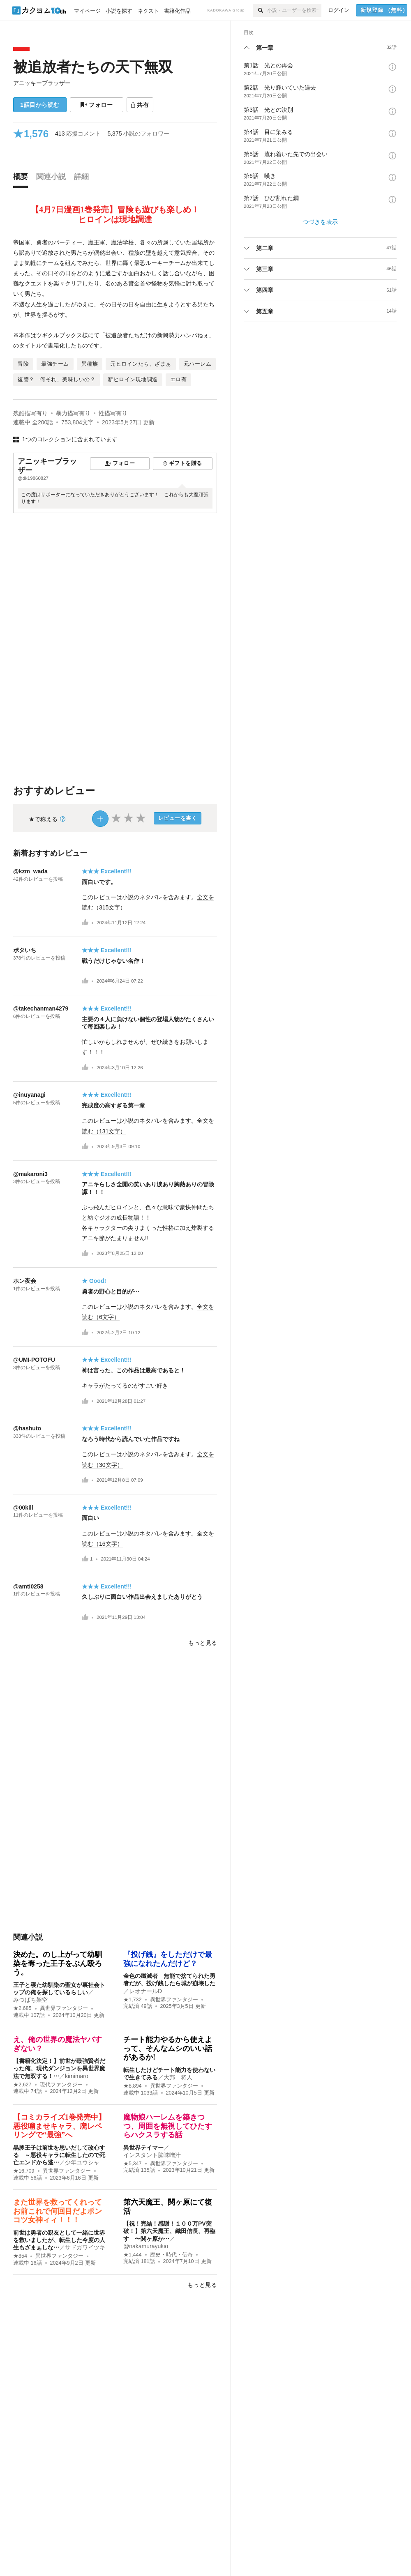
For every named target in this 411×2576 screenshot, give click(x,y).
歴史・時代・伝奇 (171, 2255)
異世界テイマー (143, 2147)
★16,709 (24, 2171)
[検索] (260, 10)
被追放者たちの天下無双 (93, 67)
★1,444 (132, 2255)
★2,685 (22, 2008)
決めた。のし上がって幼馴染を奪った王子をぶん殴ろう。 (57, 1963)
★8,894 (132, 2086)
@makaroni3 (30, 1174)
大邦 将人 (178, 2077)
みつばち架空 (30, 1999)
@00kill (23, 1507)
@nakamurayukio (145, 2246)
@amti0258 (28, 1586)
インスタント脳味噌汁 (152, 2155)
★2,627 (22, 2085)
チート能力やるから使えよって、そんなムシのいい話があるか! (167, 2048)
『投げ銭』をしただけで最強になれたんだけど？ (167, 1959)
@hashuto (27, 1428)
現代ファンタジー (61, 2085)
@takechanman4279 (40, 1008)
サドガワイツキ (85, 2247)
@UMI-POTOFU (34, 1359)
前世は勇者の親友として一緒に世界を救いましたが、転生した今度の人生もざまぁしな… (59, 2240)
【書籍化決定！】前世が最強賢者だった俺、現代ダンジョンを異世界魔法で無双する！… (59, 2068)
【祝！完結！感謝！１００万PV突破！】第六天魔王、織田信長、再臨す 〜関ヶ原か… (169, 2231)
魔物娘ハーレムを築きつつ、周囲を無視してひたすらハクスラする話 (167, 2126)
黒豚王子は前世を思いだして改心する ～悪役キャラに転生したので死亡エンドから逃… (59, 2155)
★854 (20, 2256)
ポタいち (24, 950)
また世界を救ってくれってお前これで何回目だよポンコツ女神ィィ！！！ (57, 2211)
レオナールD (145, 1991)
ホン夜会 (24, 1281)
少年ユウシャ (82, 2162)
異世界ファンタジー (64, 2008)
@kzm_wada (30, 871)
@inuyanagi (29, 1094)
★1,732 (132, 2000)
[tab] (22, 179)
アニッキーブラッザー (42, 83)
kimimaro (76, 2076)
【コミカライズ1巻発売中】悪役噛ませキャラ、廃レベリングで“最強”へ (59, 2126)
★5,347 (132, 2163)
